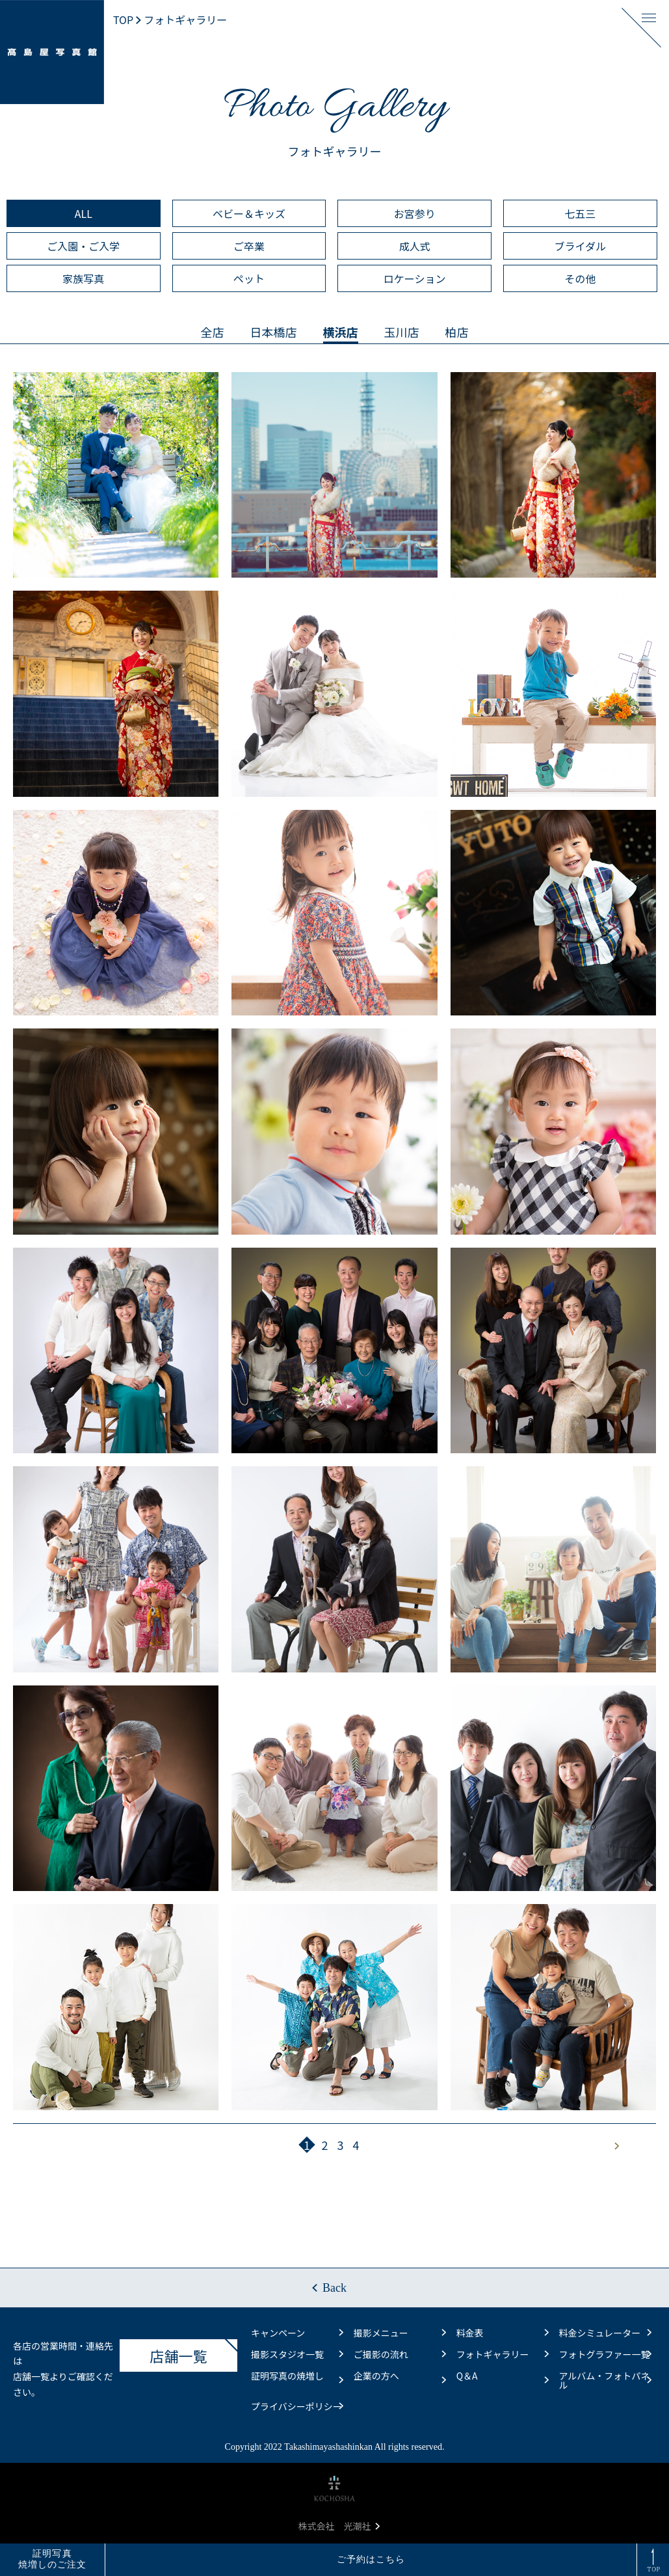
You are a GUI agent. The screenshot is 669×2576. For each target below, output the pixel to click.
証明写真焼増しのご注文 (52, 2559)
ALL (83, 213)
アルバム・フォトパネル (604, 2380)
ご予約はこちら (371, 2559)
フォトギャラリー (502, 2354)
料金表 (502, 2332)
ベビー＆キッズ (249, 213)
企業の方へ (400, 2377)
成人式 (414, 246)
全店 (212, 331)
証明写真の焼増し (297, 2377)
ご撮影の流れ (400, 2354)
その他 (580, 278)
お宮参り (415, 213)
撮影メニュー (400, 2332)
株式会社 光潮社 (339, 2525)
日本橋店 (273, 331)
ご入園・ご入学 (83, 246)
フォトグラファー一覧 (604, 2354)
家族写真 (83, 278)
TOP (123, 19)
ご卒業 (249, 246)
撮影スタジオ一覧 (297, 2354)
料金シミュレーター (604, 2332)
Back (334, 2287)
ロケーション (415, 278)
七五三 (580, 213)
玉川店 (401, 331)
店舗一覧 (194, 2352)
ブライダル (580, 246)
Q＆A (502, 2377)
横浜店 (340, 331)
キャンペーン (297, 2332)
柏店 (457, 331)
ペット (249, 278)
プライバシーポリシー (297, 2406)
